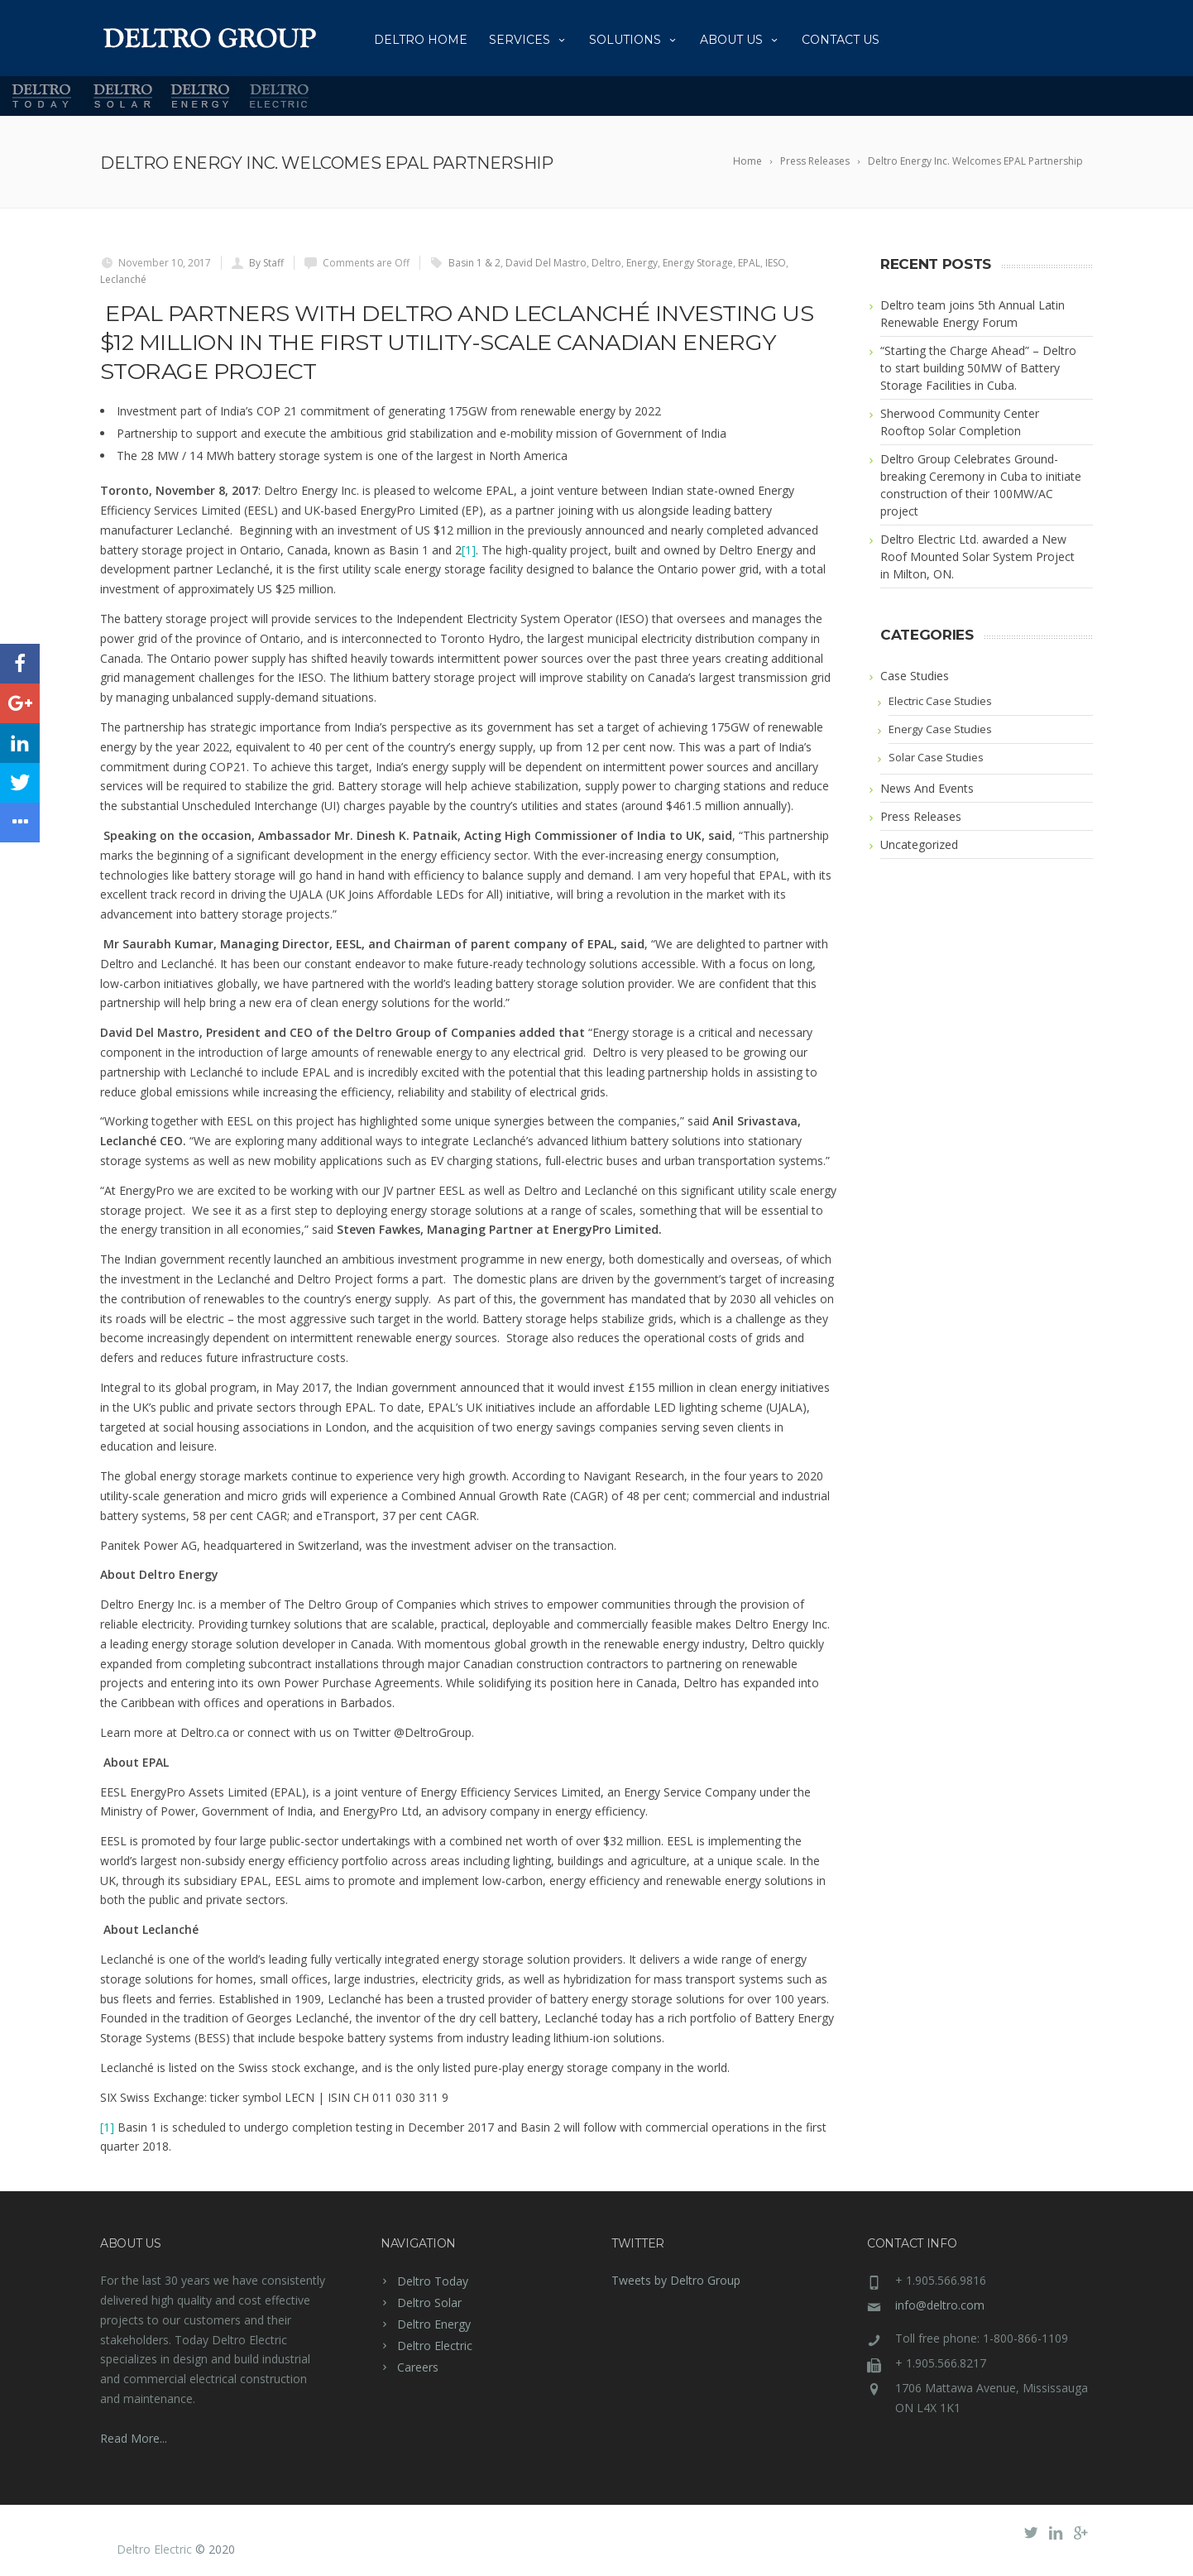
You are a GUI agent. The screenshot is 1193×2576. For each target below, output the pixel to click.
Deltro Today (432, 2281)
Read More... (133, 2438)
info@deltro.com (940, 2305)
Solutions (633, 39)
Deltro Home (420, 39)
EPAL (749, 263)
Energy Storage (698, 263)
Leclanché (123, 279)
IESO (775, 263)
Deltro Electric (434, 2345)
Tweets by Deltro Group (675, 2280)
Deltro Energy (434, 2324)
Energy (642, 263)
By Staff (266, 263)
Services (528, 39)
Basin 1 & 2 (474, 263)
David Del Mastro (546, 263)
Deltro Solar (429, 2302)
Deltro (606, 263)
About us (740, 39)
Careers (417, 2367)
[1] (469, 550)
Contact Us (840, 39)
